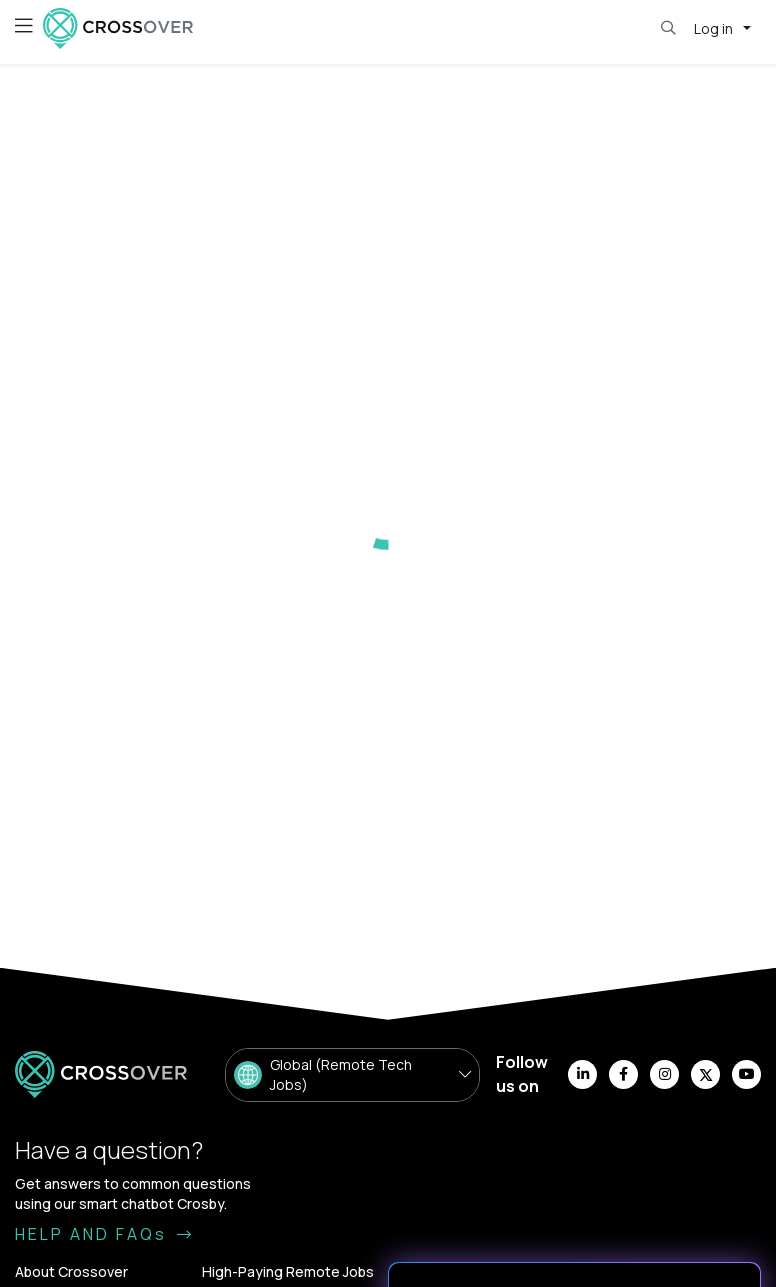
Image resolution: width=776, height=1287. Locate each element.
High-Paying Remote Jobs (288, 1271)
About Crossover (71, 1271)
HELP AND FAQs (104, 1234)
